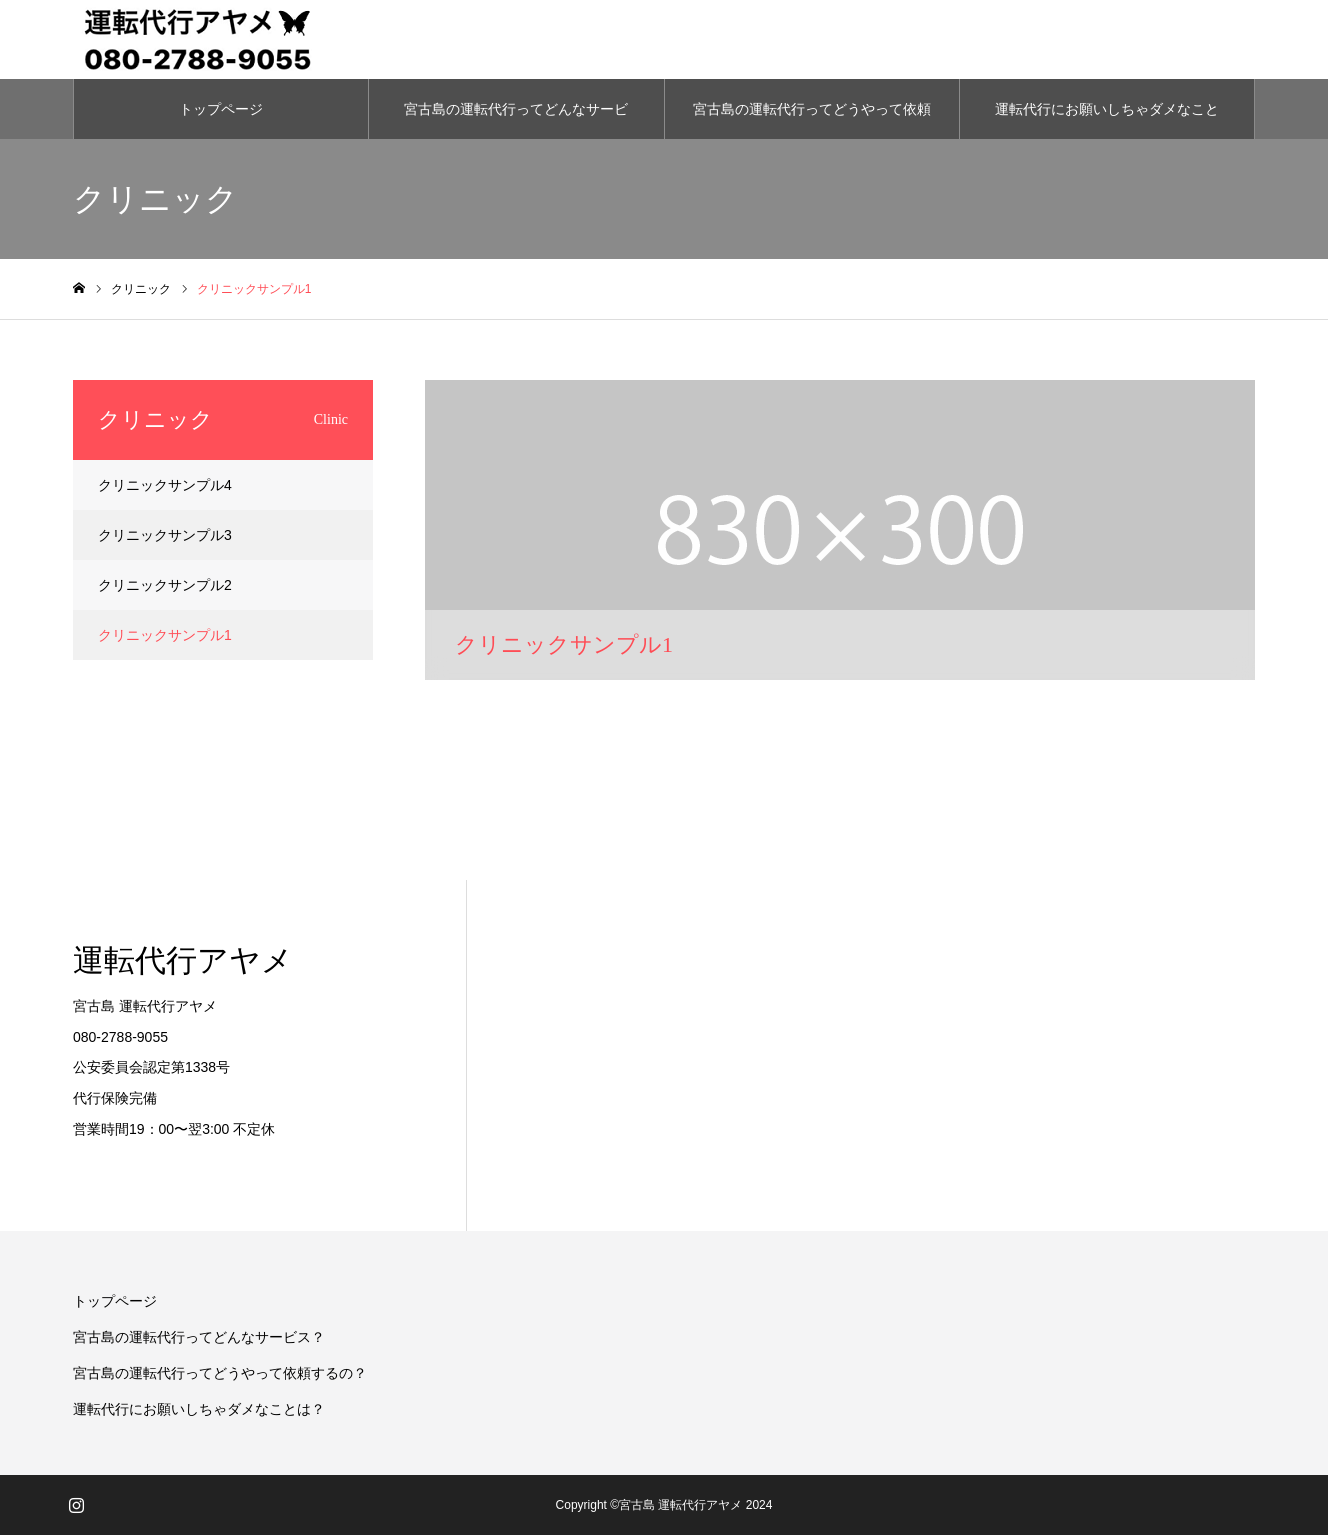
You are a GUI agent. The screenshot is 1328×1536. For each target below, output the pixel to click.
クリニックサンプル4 (165, 486)
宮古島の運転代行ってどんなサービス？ (516, 121)
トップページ (221, 110)
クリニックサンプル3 (165, 536)
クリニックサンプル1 (165, 636)
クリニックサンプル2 (165, 586)
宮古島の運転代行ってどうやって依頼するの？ (812, 121)
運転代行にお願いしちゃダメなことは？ (1107, 121)
